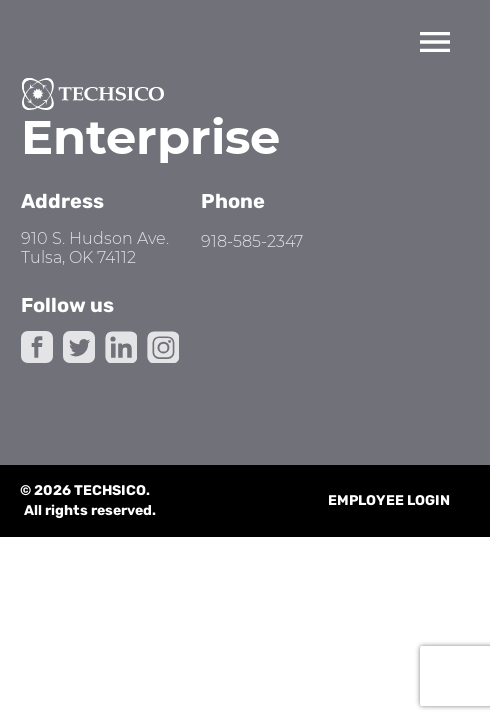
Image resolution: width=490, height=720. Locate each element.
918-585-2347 (252, 241)
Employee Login (389, 500)
